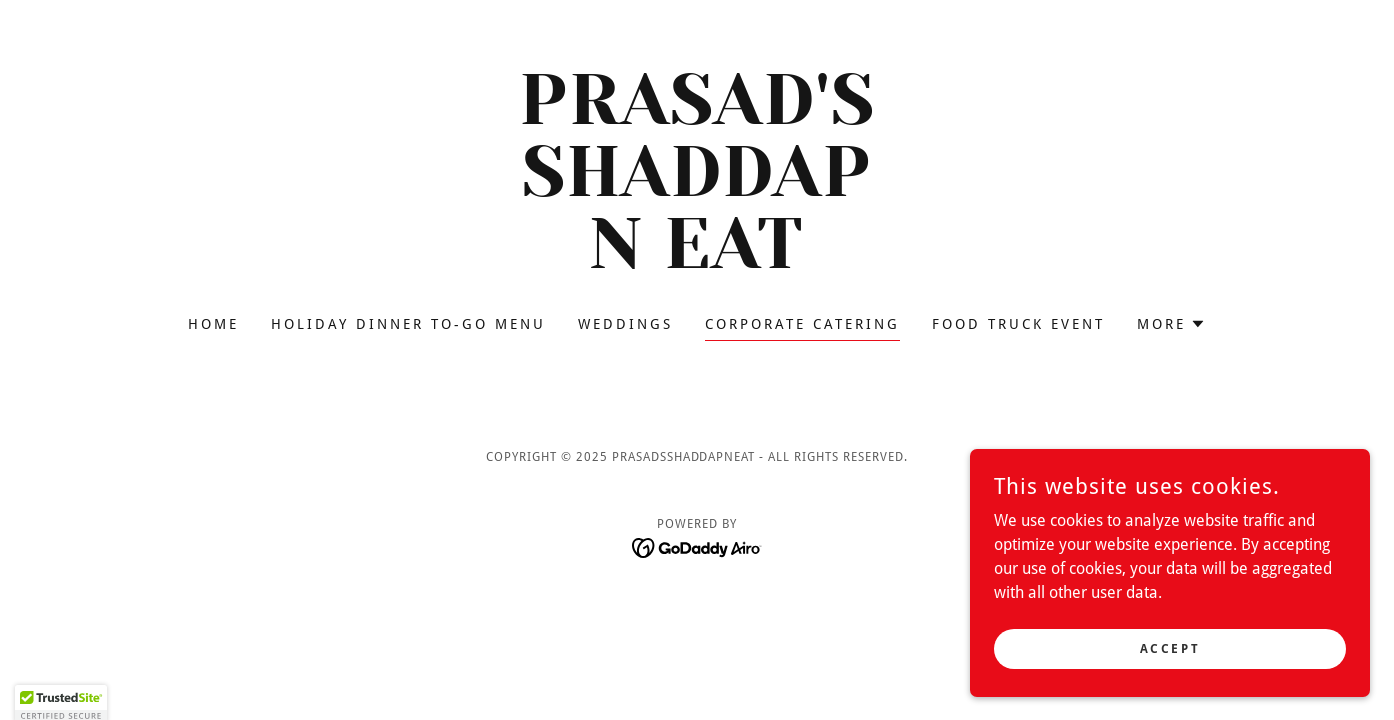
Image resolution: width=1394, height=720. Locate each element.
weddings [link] (625, 324)
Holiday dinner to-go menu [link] (408, 324)
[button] (1171, 324)
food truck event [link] (1018, 324)
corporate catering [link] (802, 324)
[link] (697, 262)
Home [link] (213, 324)
